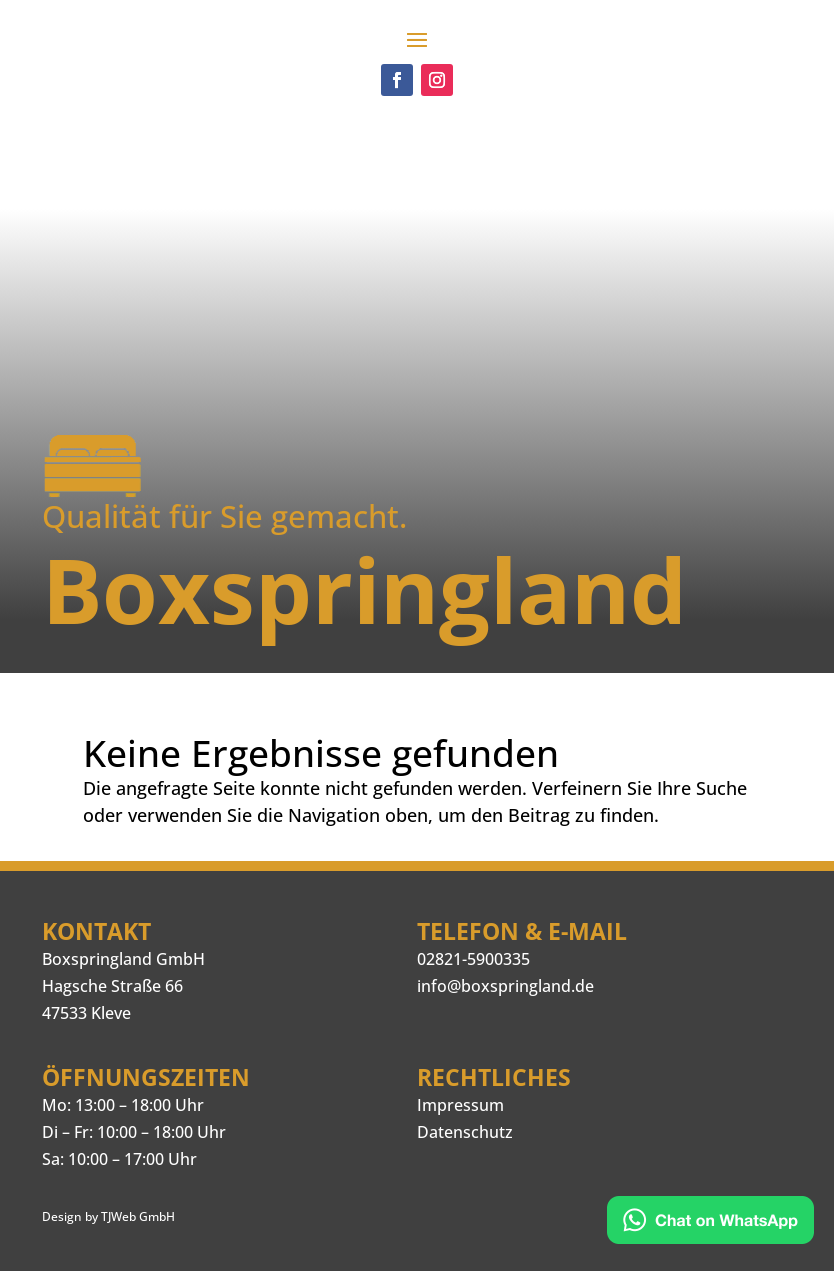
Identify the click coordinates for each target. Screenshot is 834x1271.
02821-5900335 (473, 959)
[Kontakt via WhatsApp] (710, 1223)
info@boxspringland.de (505, 986)
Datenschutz (465, 1132)
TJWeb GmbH (138, 1216)
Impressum (460, 1105)
